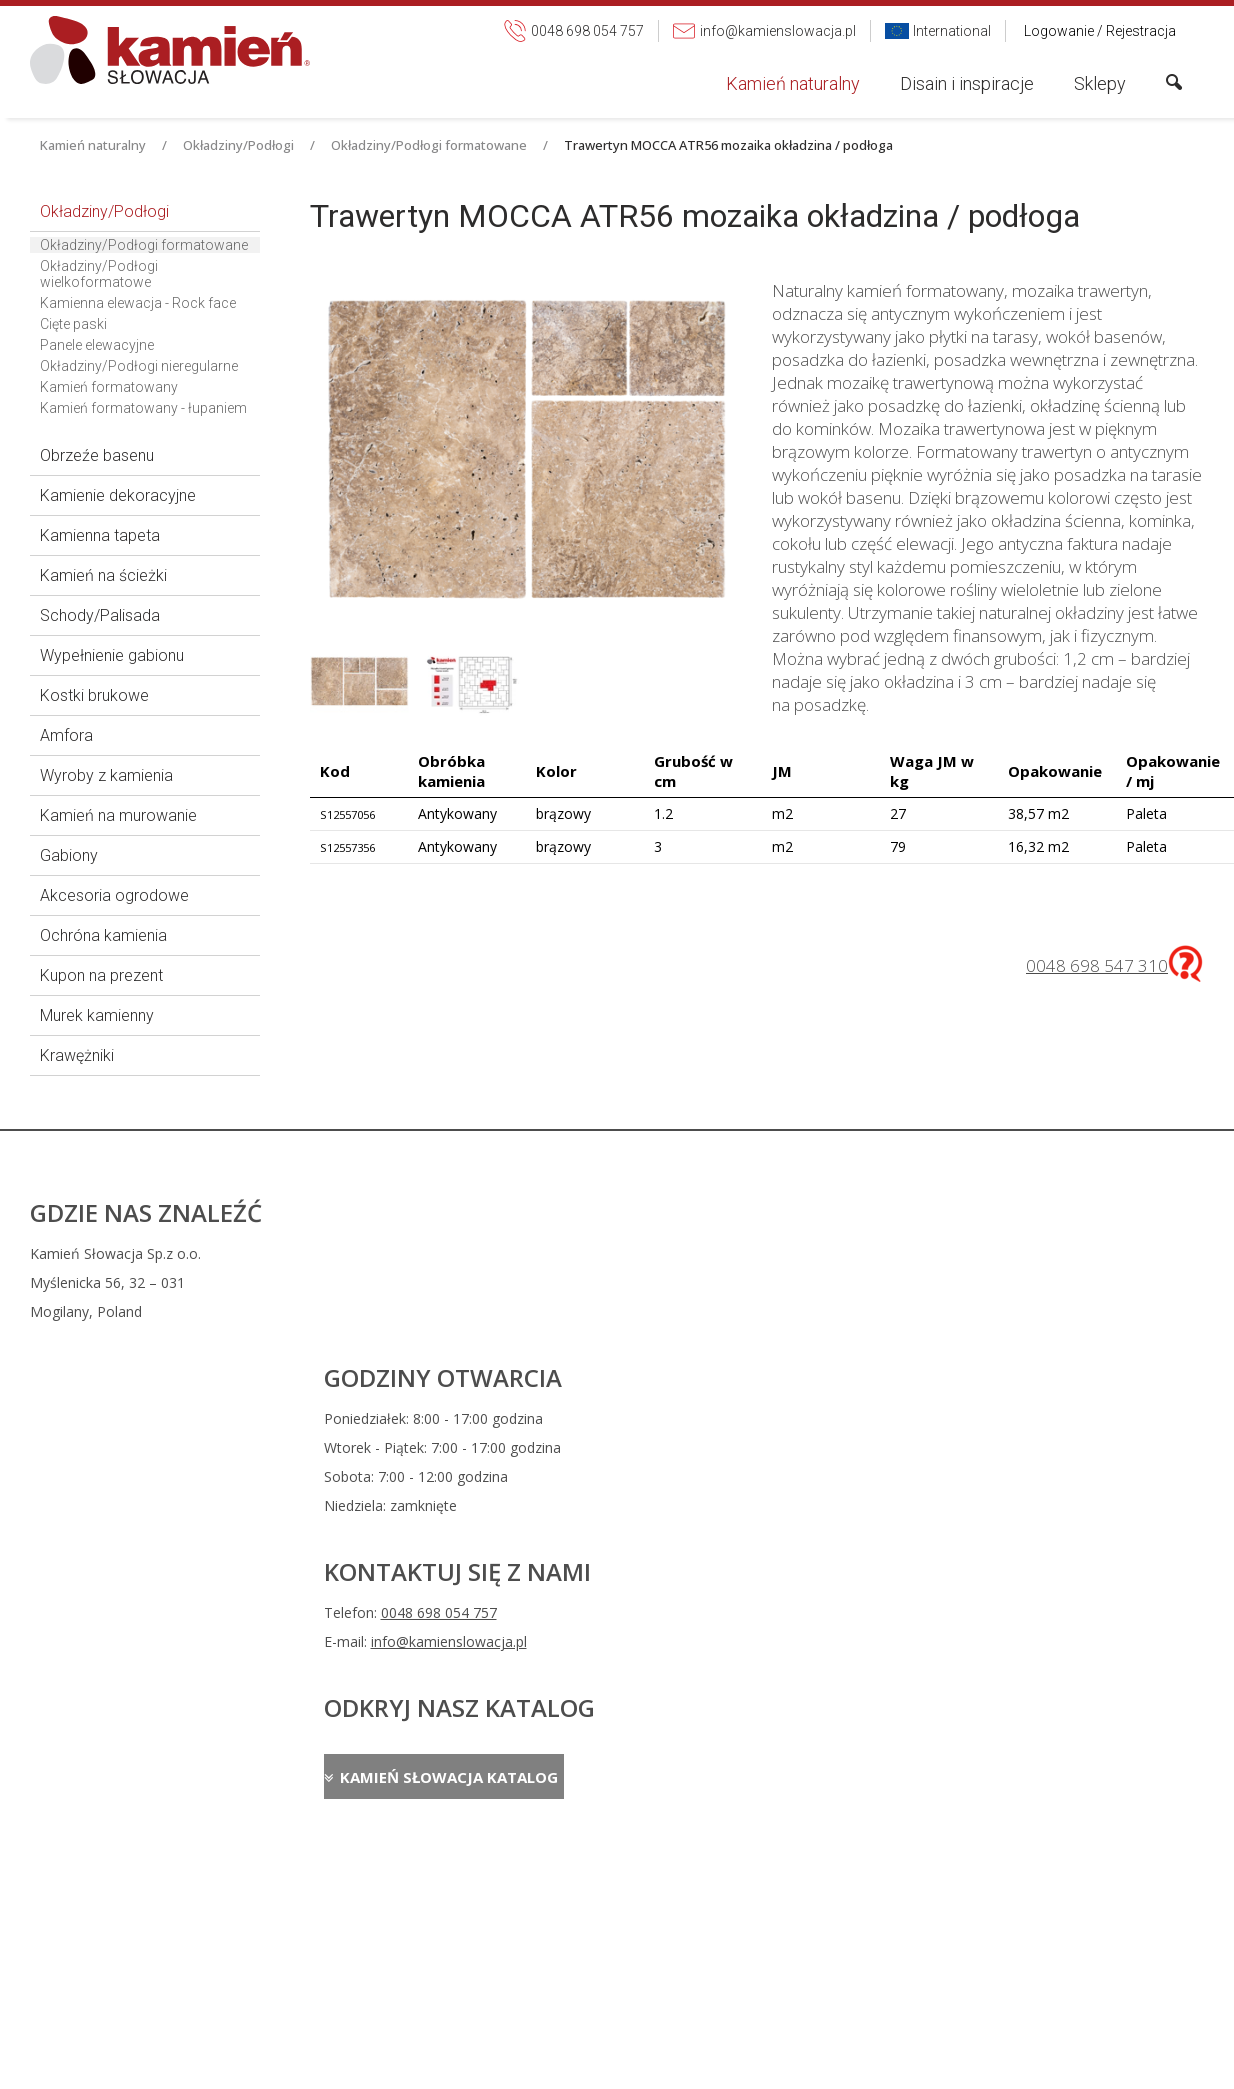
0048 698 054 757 (747, 1253)
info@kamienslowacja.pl (757, 1282)
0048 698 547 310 (1097, 965)
